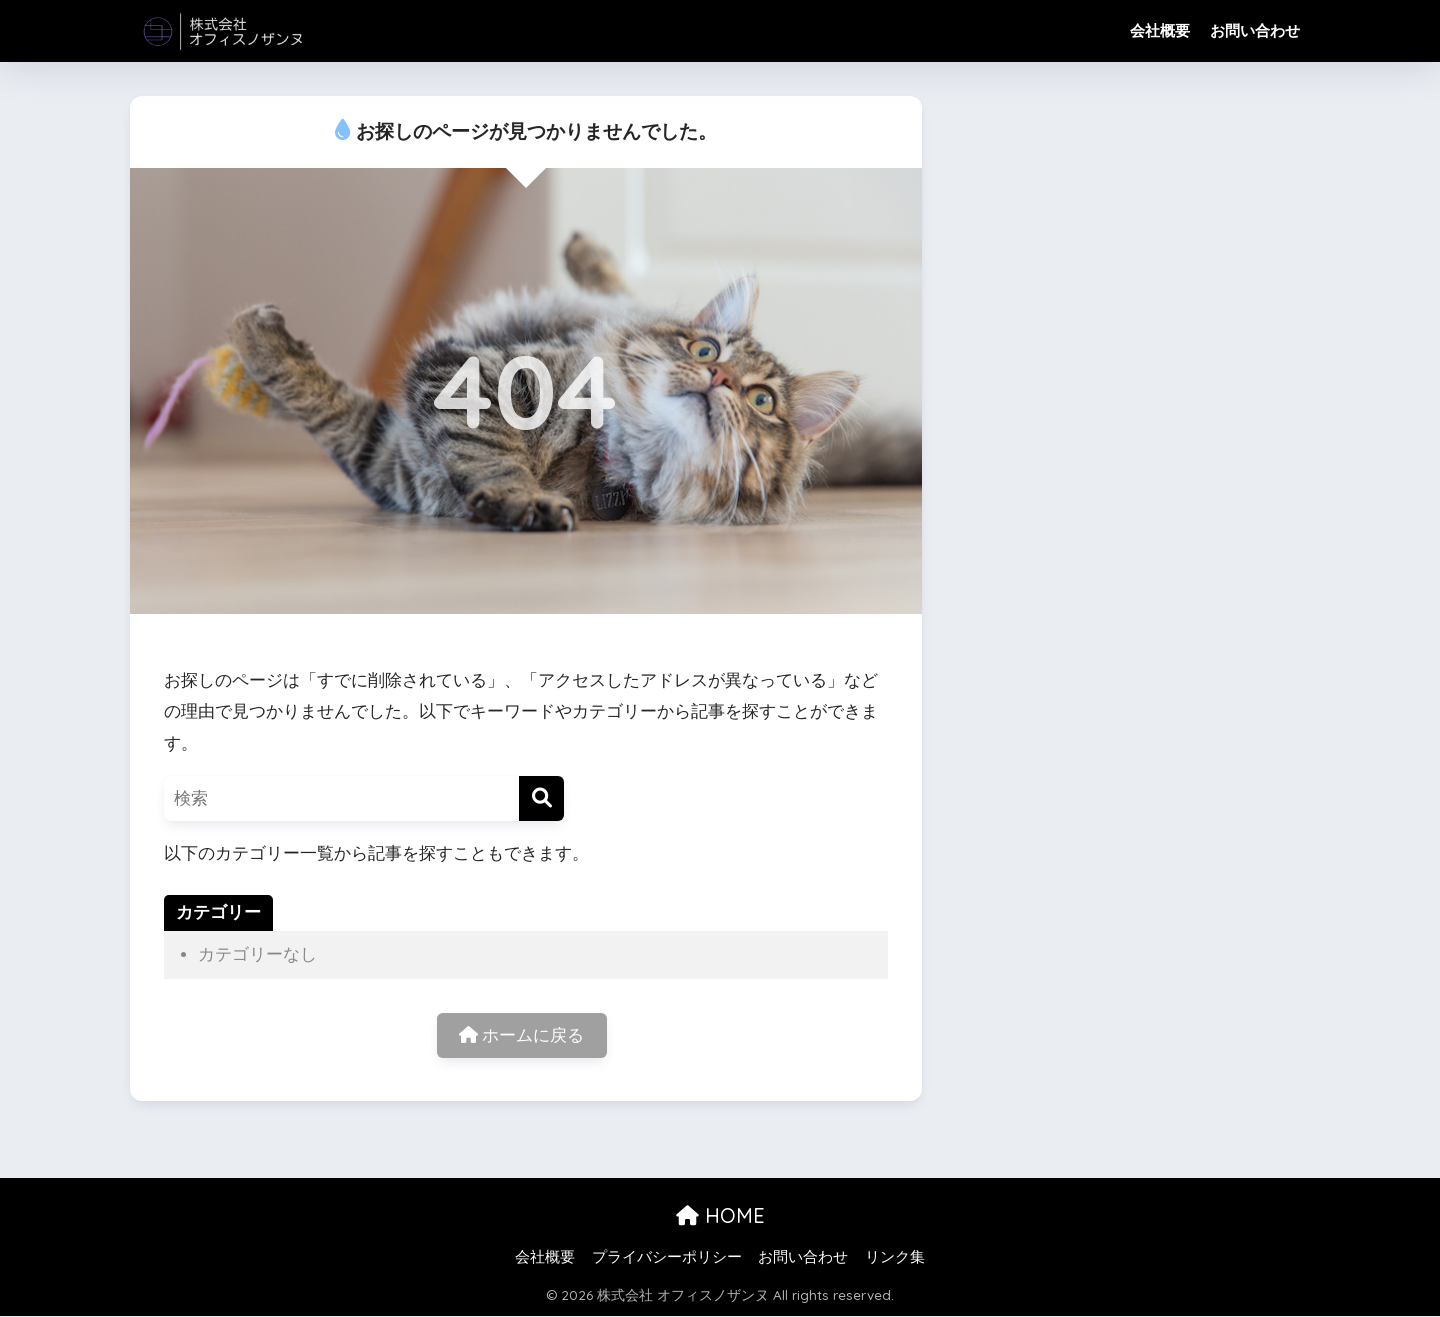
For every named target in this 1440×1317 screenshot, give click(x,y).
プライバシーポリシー (667, 1258)
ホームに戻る (522, 1035)
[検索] (541, 798)
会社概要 (1160, 30)
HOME (720, 1215)
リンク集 (895, 1258)
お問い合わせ (1255, 30)
